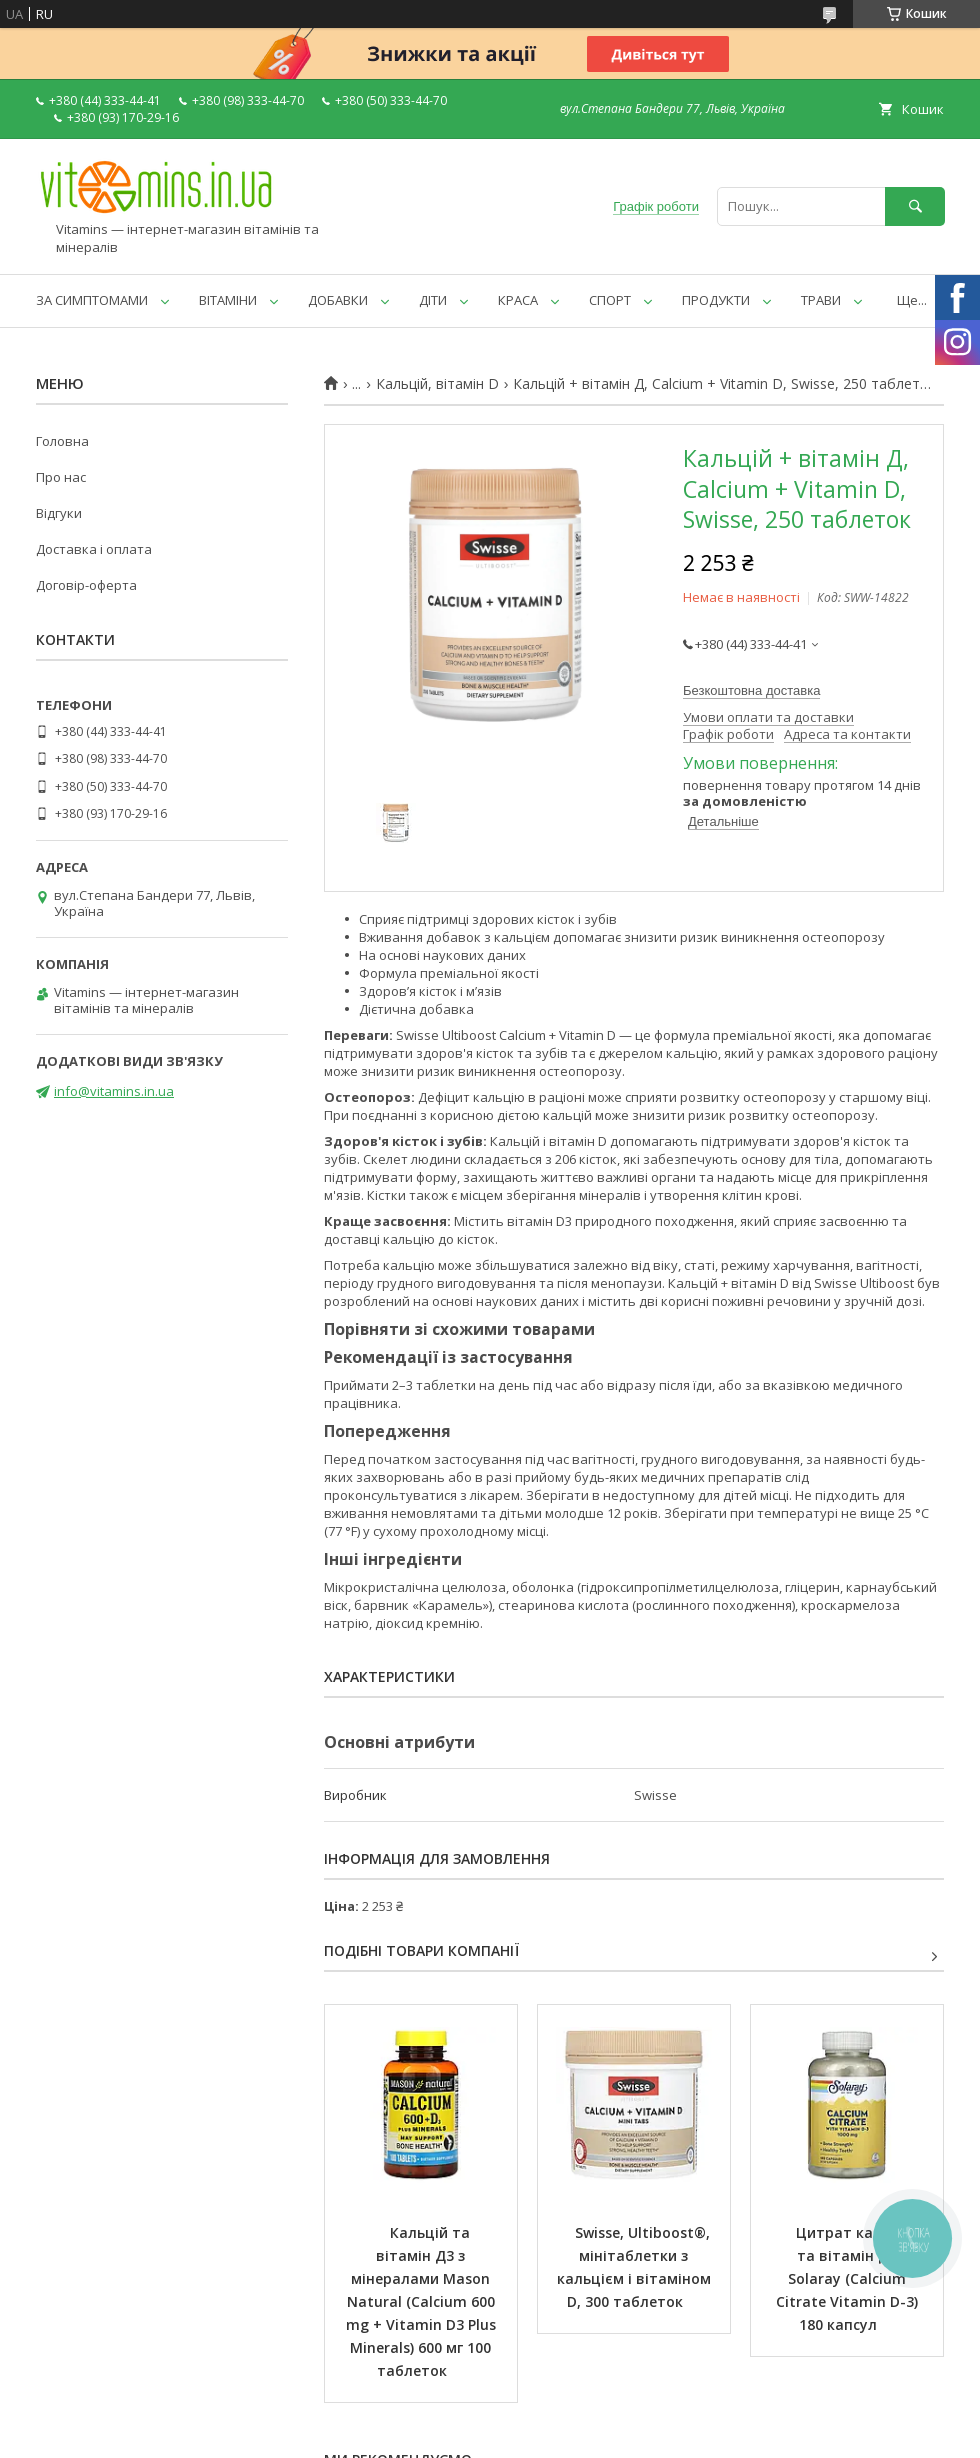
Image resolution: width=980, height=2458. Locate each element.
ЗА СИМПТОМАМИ (92, 300)
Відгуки (59, 513)
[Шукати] (915, 206)
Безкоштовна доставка (751, 690)
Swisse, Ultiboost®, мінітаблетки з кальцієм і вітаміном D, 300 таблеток (636, 2267)
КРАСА (518, 300)
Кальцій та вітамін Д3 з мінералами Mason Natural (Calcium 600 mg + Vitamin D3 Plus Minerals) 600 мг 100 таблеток (423, 2301)
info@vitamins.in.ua (114, 1091)
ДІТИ (433, 300)
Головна (62, 441)
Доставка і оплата (94, 549)
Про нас (61, 477)
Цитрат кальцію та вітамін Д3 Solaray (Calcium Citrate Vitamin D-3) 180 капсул (849, 2278)
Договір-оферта (86, 585)
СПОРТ (610, 300)
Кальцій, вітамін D (437, 384)
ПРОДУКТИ (716, 300)
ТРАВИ (821, 300)
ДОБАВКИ (338, 300)
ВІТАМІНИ (228, 300)
